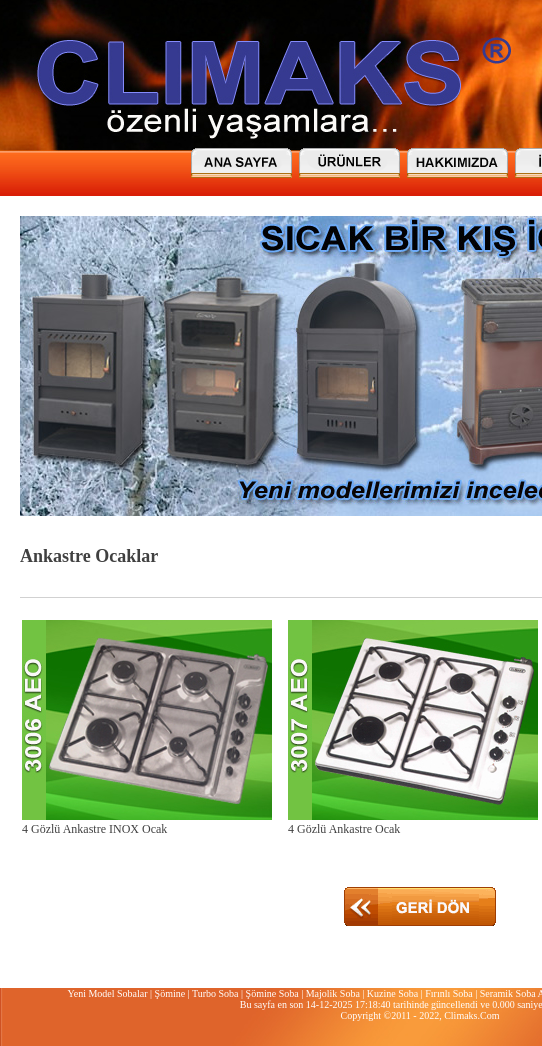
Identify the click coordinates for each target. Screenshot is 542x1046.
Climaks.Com (471, 1015)
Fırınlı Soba (449, 993)
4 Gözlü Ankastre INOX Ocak (94, 829)
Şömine (170, 993)
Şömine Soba (272, 993)
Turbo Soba (215, 993)
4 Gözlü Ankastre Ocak (344, 829)
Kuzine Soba (392, 993)
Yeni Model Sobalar (107, 993)
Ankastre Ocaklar (89, 556)
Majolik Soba (333, 993)
